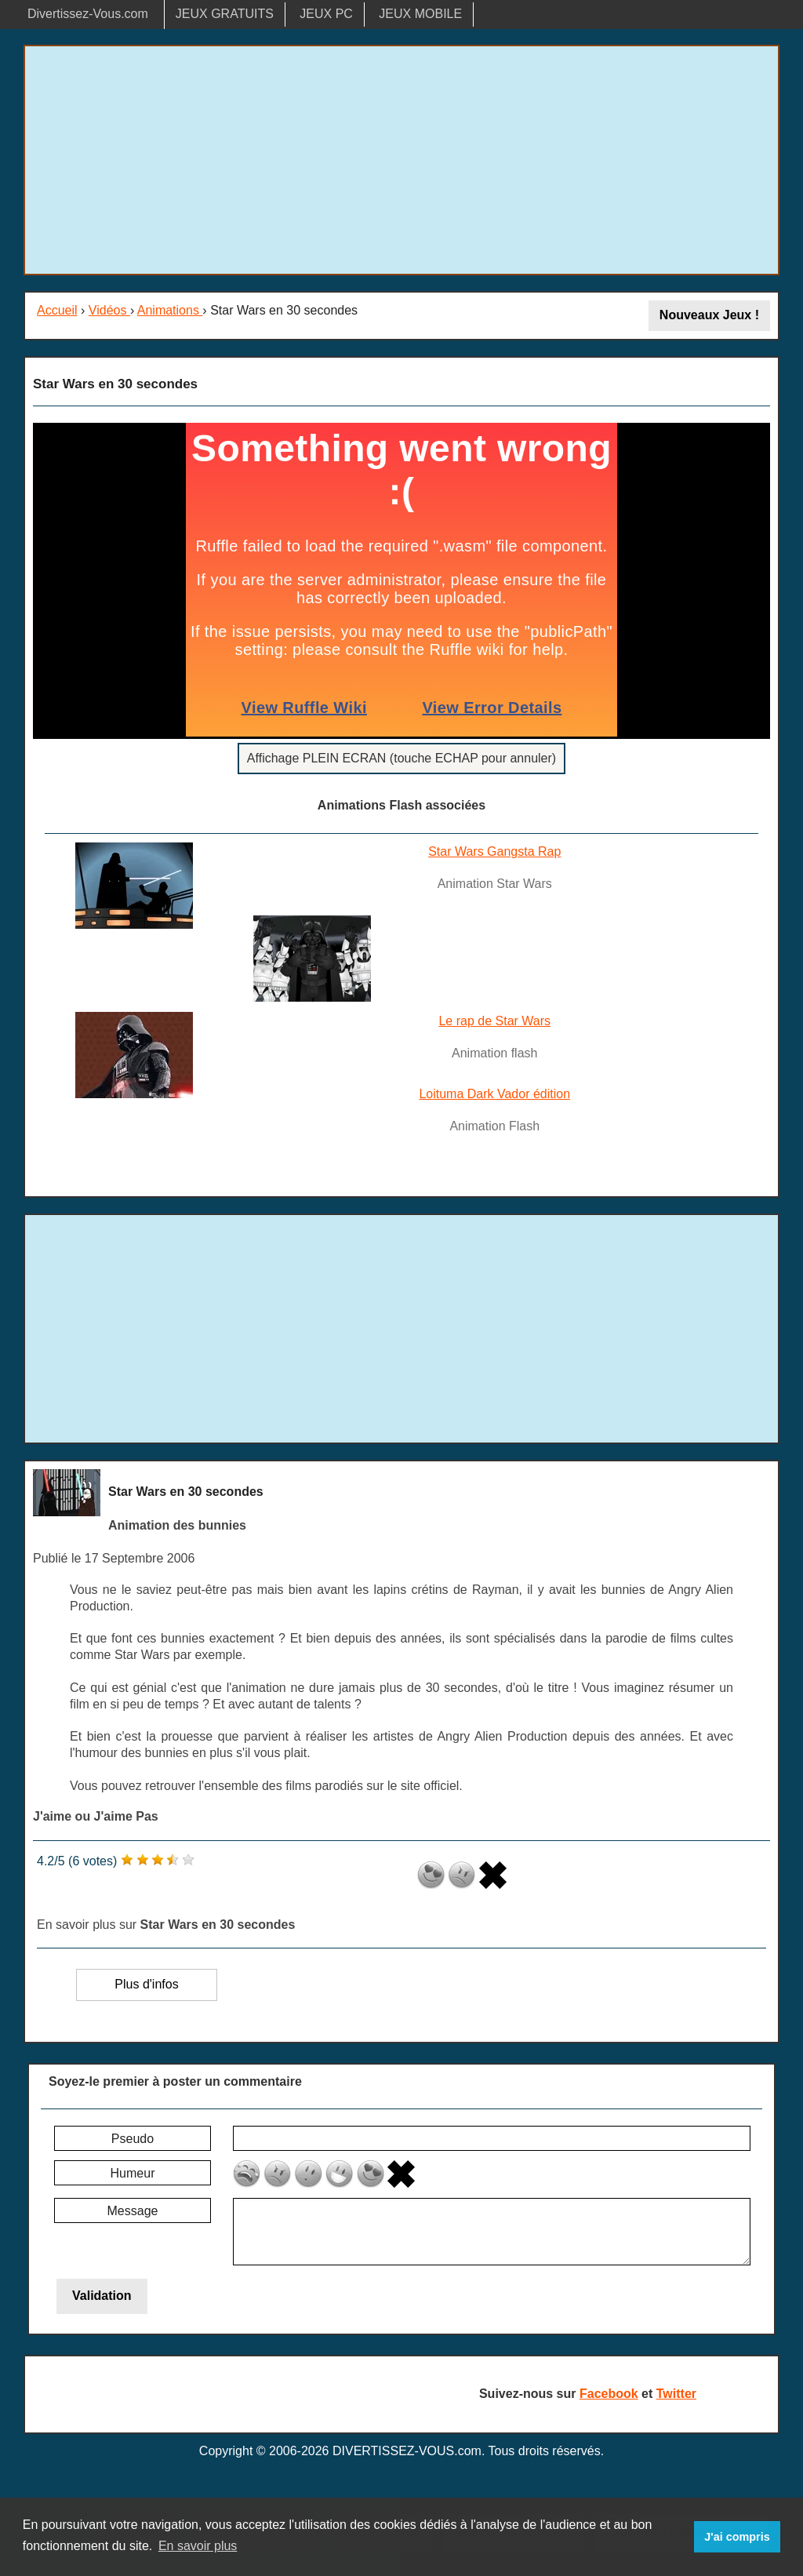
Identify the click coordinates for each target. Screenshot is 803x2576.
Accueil (57, 310)
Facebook (609, 2393)
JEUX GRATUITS (225, 13)
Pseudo (132, 2138)
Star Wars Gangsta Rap (494, 851)
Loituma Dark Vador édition (494, 1094)
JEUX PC (326, 13)
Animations (170, 310)
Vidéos (109, 310)
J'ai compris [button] (736, 2537)
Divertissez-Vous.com (87, 13)
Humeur (133, 2173)
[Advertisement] (401, 160)
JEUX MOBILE (420, 13)
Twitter (676, 2393)
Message (132, 2211)
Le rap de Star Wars (494, 1021)
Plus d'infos (146, 1984)
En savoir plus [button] (198, 2545)
